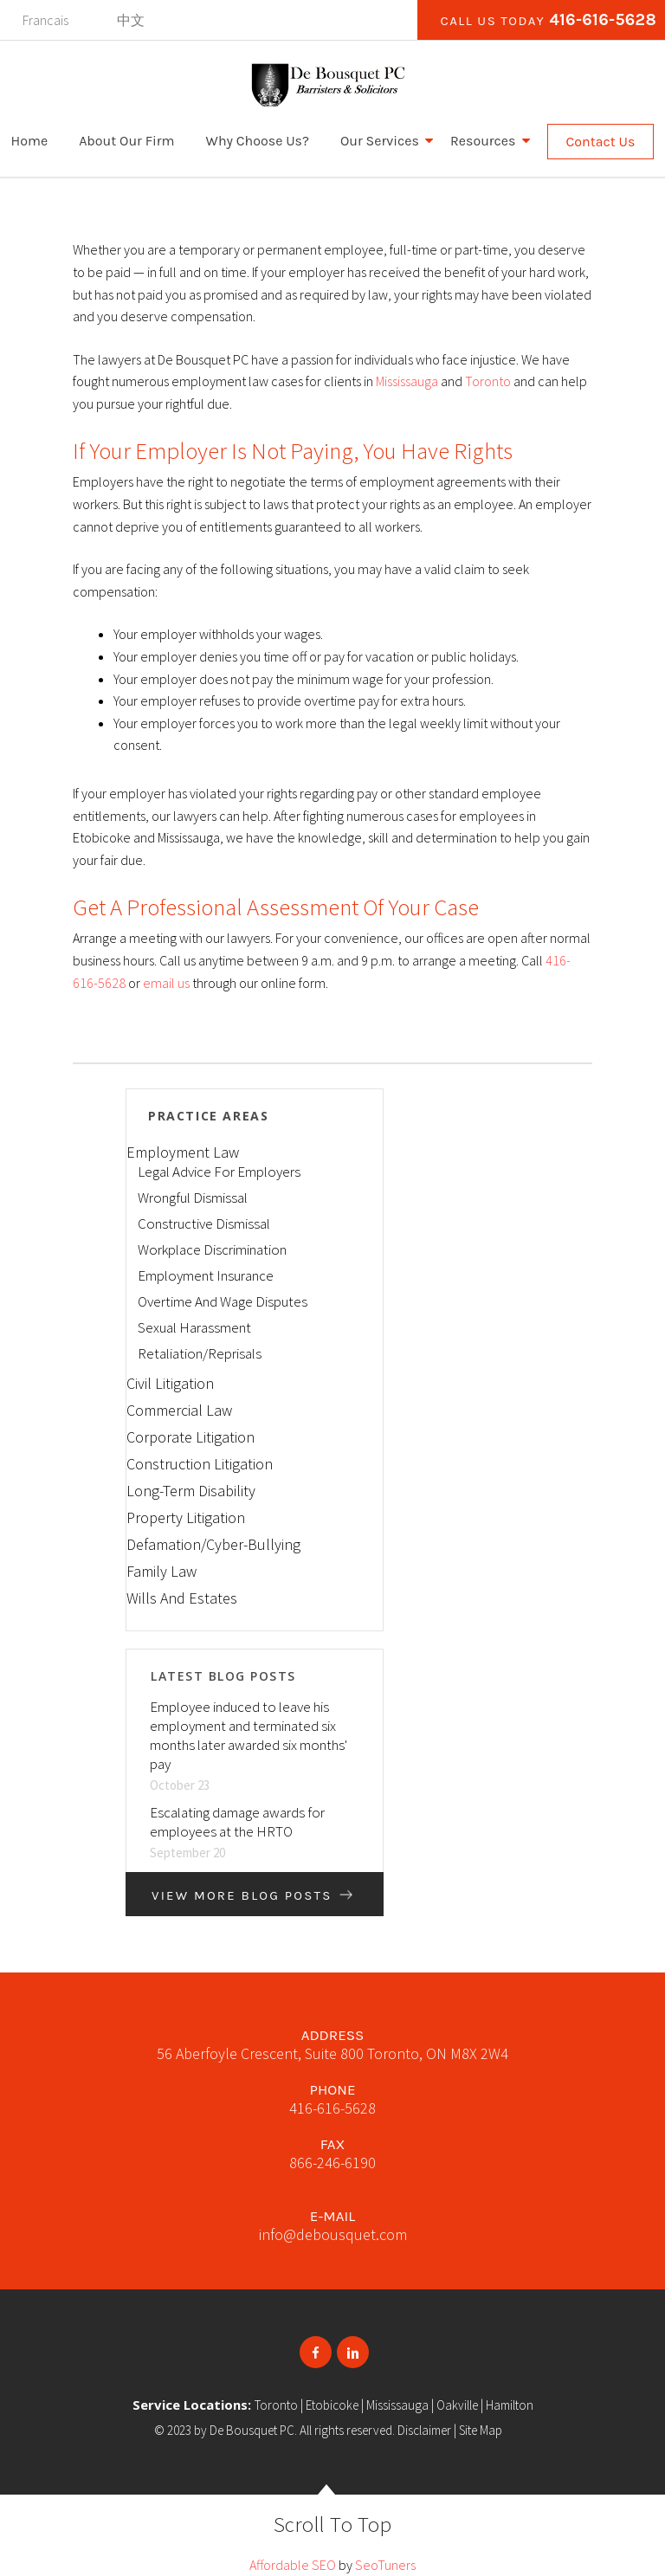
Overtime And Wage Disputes (222, 1301)
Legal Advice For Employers (219, 1171)
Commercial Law (179, 1410)
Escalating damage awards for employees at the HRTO (237, 1822)
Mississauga (407, 381)
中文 (131, 20)
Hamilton (509, 2405)
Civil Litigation (170, 1383)
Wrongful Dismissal (193, 1197)
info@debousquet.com (333, 2234)
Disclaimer (424, 2430)
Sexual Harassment (194, 1327)
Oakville (457, 2405)
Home (29, 140)
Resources (483, 140)
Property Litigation (185, 1517)
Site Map (480, 2430)
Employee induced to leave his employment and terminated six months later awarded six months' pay (248, 1735)
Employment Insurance (206, 1275)
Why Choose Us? (257, 140)
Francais (45, 20)
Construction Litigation (199, 1464)
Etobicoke (332, 2405)
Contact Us (601, 141)
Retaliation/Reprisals (199, 1353)
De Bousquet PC (252, 2430)
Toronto (488, 381)
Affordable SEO (292, 2564)
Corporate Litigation (190, 1437)
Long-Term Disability (190, 1491)
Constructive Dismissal (204, 1223)
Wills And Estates (181, 1598)
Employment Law (182, 1152)
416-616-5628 (602, 19)
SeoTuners (385, 2564)
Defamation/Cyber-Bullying (213, 1544)
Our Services (379, 140)
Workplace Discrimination (212, 1249)
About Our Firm (126, 140)
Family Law (161, 1571)
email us (166, 982)
